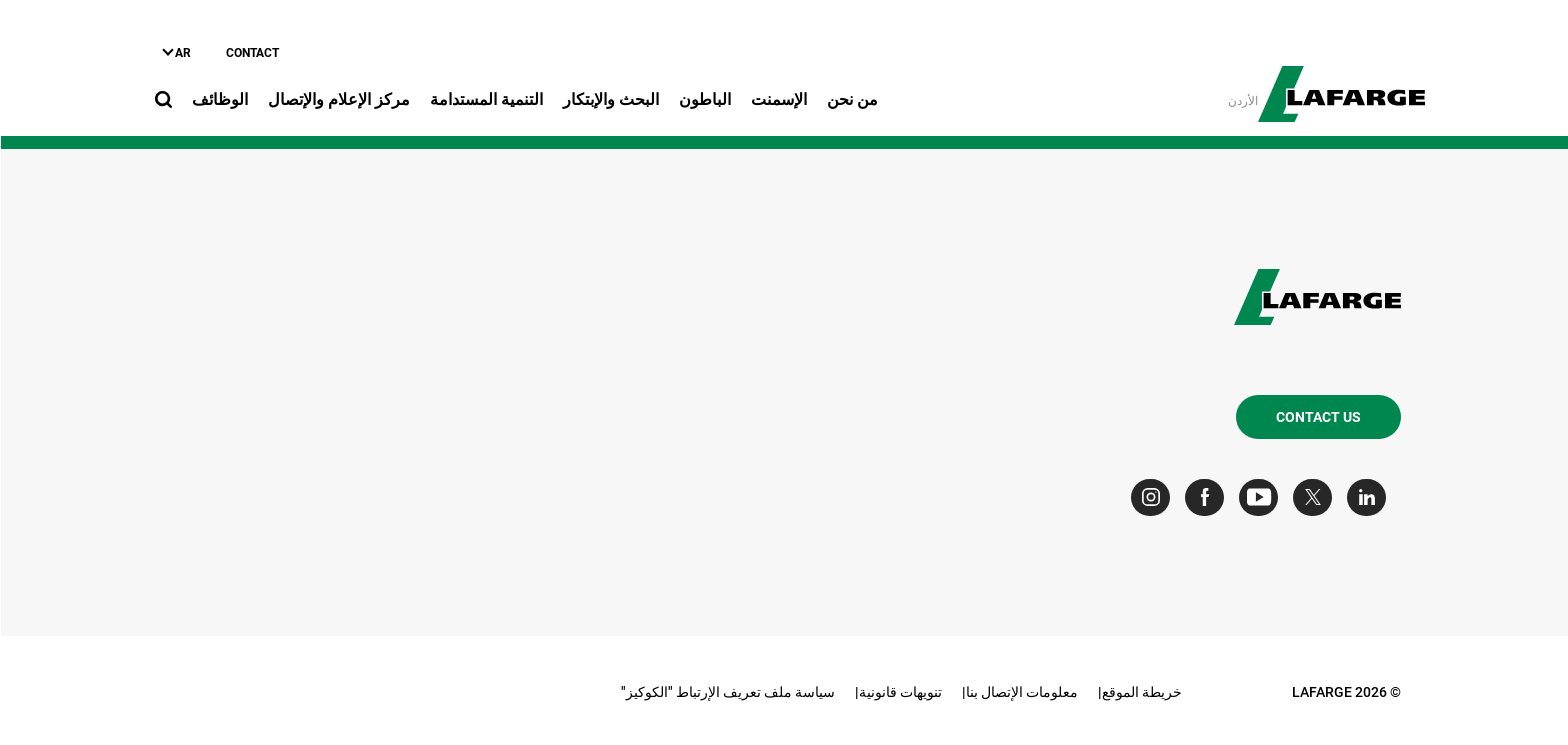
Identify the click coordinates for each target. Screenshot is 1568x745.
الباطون (704, 99)
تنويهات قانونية (899, 692)
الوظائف (219, 99)
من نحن (851, 99)
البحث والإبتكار (610, 99)
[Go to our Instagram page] (1154, 497)
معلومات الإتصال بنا (1021, 692)
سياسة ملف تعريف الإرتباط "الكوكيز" (727, 692)
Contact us (1317, 417)
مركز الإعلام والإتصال (338, 99)
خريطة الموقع (1141, 692)
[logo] (1340, 83)
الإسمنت (778, 99)
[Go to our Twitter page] (1316, 497)
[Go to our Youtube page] (1262, 497)
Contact (251, 53)
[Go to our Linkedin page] (1370, 497)
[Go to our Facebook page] (1208, 497)
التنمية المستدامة (485, 99)
